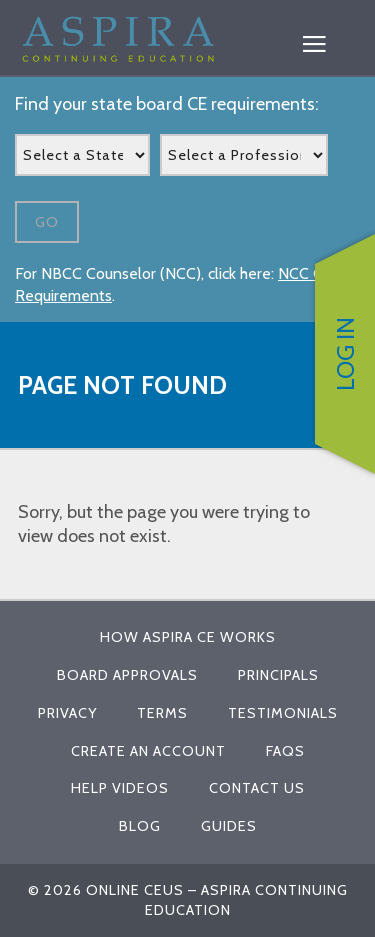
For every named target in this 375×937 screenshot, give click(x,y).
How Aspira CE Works (188, 637)
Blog (140, 826)
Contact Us (257, 788)
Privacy (67, 713)
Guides (229, 826)
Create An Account (148, 751)
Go (47, 222)
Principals (278, 675)
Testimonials (283, 713)
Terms (162, 713)
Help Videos (120, 788)
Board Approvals (127, 675)
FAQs (285, 751)
